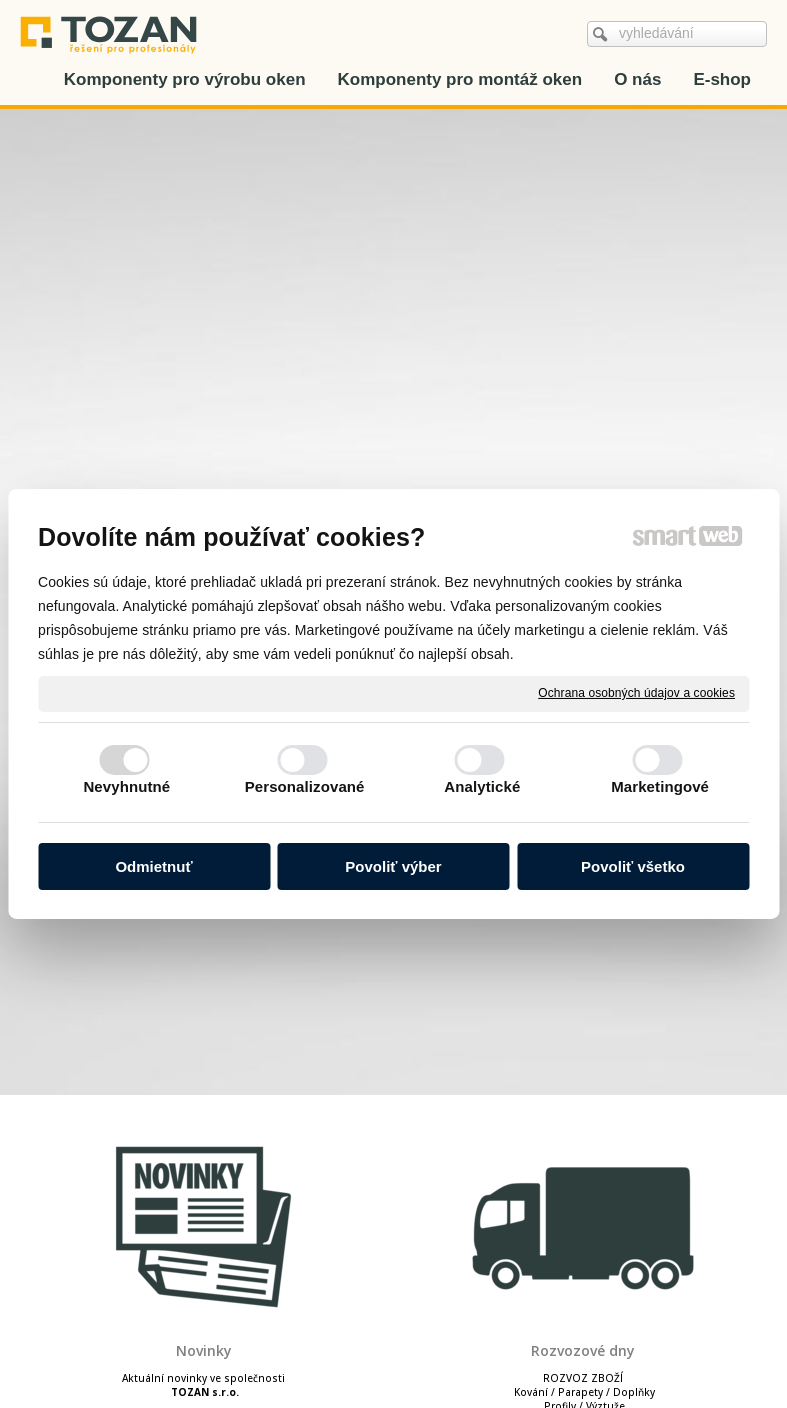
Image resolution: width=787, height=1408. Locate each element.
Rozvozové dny (583, 1350)
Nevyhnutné (126, 786)
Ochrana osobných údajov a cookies (636, 693)
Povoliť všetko (633, 866)
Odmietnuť (153, 866)
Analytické (482, 786)
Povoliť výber (393, 866)
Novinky (204, 1350)
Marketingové (660, 786)
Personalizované (305, 786)
